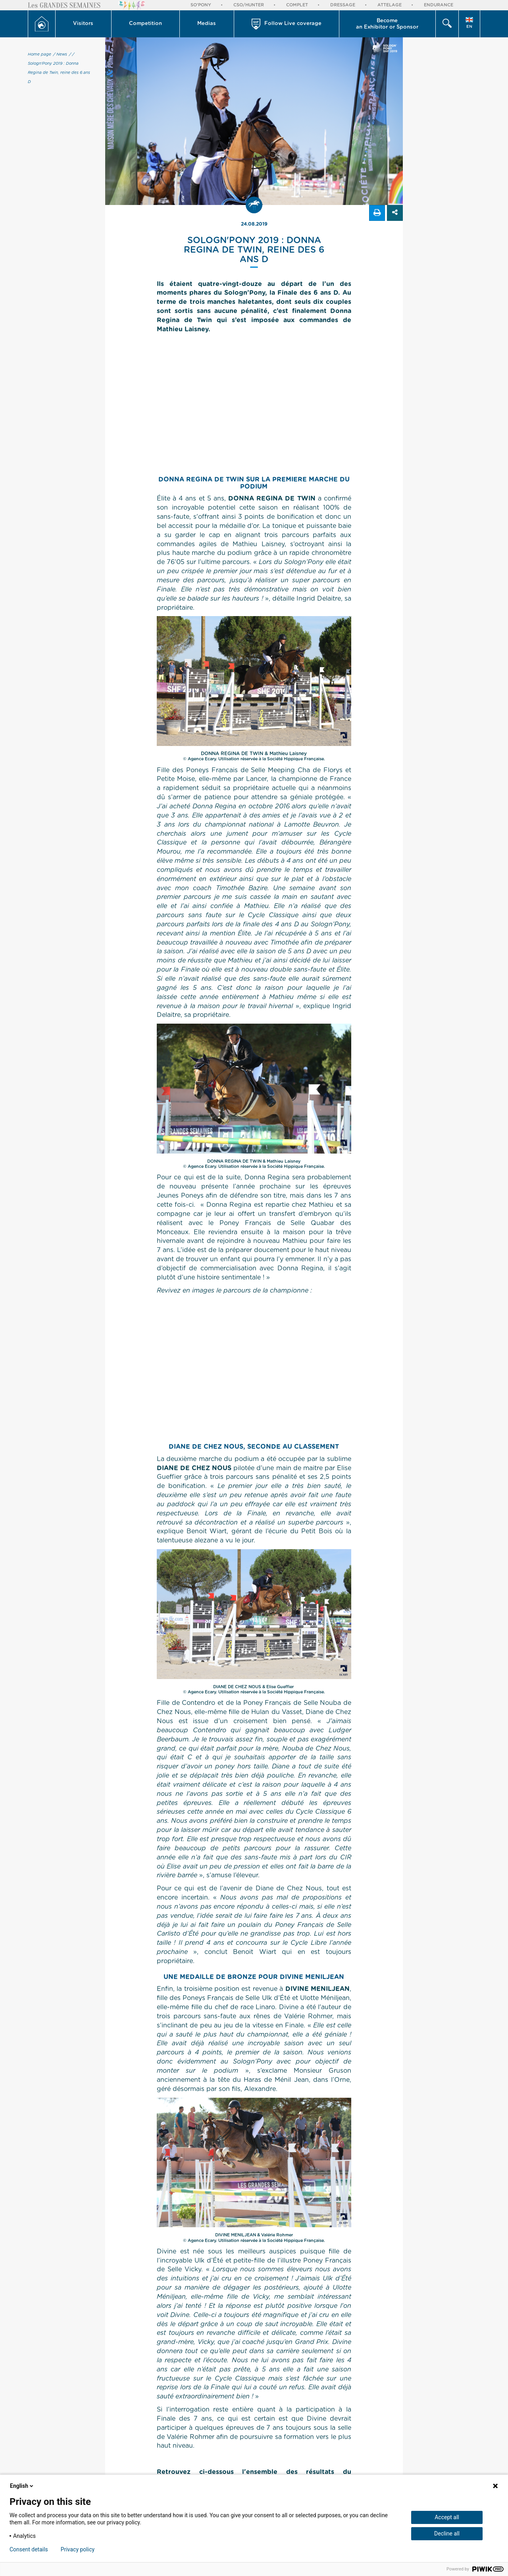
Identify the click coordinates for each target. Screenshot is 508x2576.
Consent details (29, 2549)
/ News (60, 54)
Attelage (389, 5)
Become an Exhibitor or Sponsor (387, 24)
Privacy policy (77, 2549)
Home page (39, 54)
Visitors (83, 23)
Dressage (342, 5)
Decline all (447, 2533)
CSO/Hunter (248, 5)
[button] (84, 23)
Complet (297, 5)
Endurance (438, 5)
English (22, 2486)
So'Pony (200, 5)
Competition (145, 23)
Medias (206, 23)
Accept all (447, 2517)
